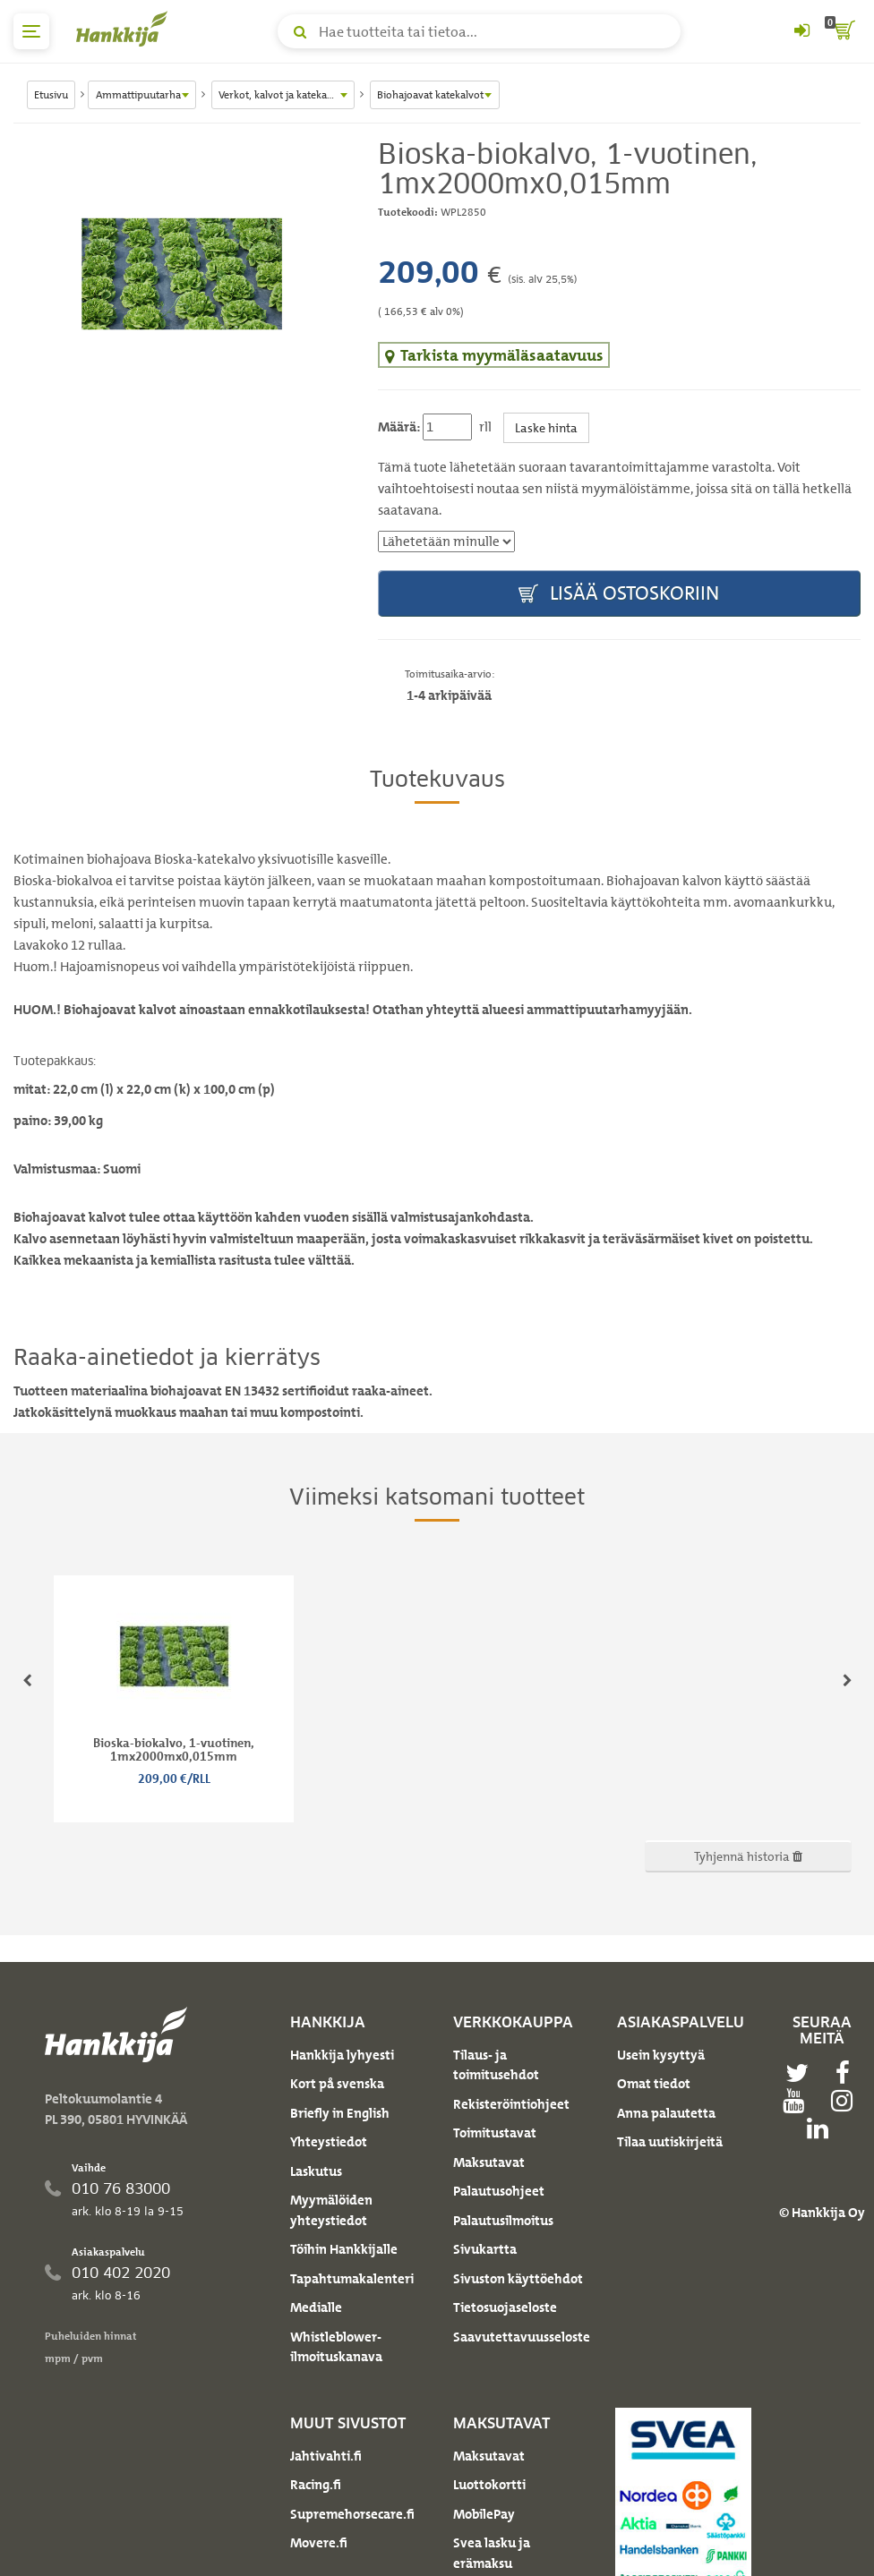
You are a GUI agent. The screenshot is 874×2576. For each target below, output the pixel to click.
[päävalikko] (31, 31)
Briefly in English (340, 2113)
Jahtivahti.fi (326, 2456)
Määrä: (399, 427)
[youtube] (798, 2100)
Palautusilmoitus (503, 2221)
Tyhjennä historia (748, 1855)
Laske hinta (546, 427)
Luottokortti (489, 2485)
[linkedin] (822, 2128)
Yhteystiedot (328, 2142)
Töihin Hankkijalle (344, 2249)
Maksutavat (489, 2162)
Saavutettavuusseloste (521, 2337)
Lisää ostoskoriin (618, 594)
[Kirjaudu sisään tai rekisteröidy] (801, 31)
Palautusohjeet (498, 2191)
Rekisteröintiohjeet (511, 2104)
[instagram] (846, 2100)
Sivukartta (485, 2249)
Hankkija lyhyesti (342, 2055)
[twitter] (801, 2073)
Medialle (316, 2307)
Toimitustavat (494, 2133)
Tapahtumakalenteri (352, 2279)
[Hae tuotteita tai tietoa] (479, 31)
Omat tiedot (653, 2084)
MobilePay (484, 2514)
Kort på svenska (337, 2084)
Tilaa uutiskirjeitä (670, 2142)
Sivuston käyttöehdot (518, 2279)
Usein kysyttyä (661, 2055)
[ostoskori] (843, 31)
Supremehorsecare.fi (352, 2514)
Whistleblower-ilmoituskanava (336, 2347)
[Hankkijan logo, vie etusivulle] (125, 29)
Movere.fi (318, 2543)
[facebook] (847, 2073)
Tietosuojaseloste (505, 2307)
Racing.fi (315, 2485)
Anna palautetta (666, 2113)
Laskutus (316, 2171)
